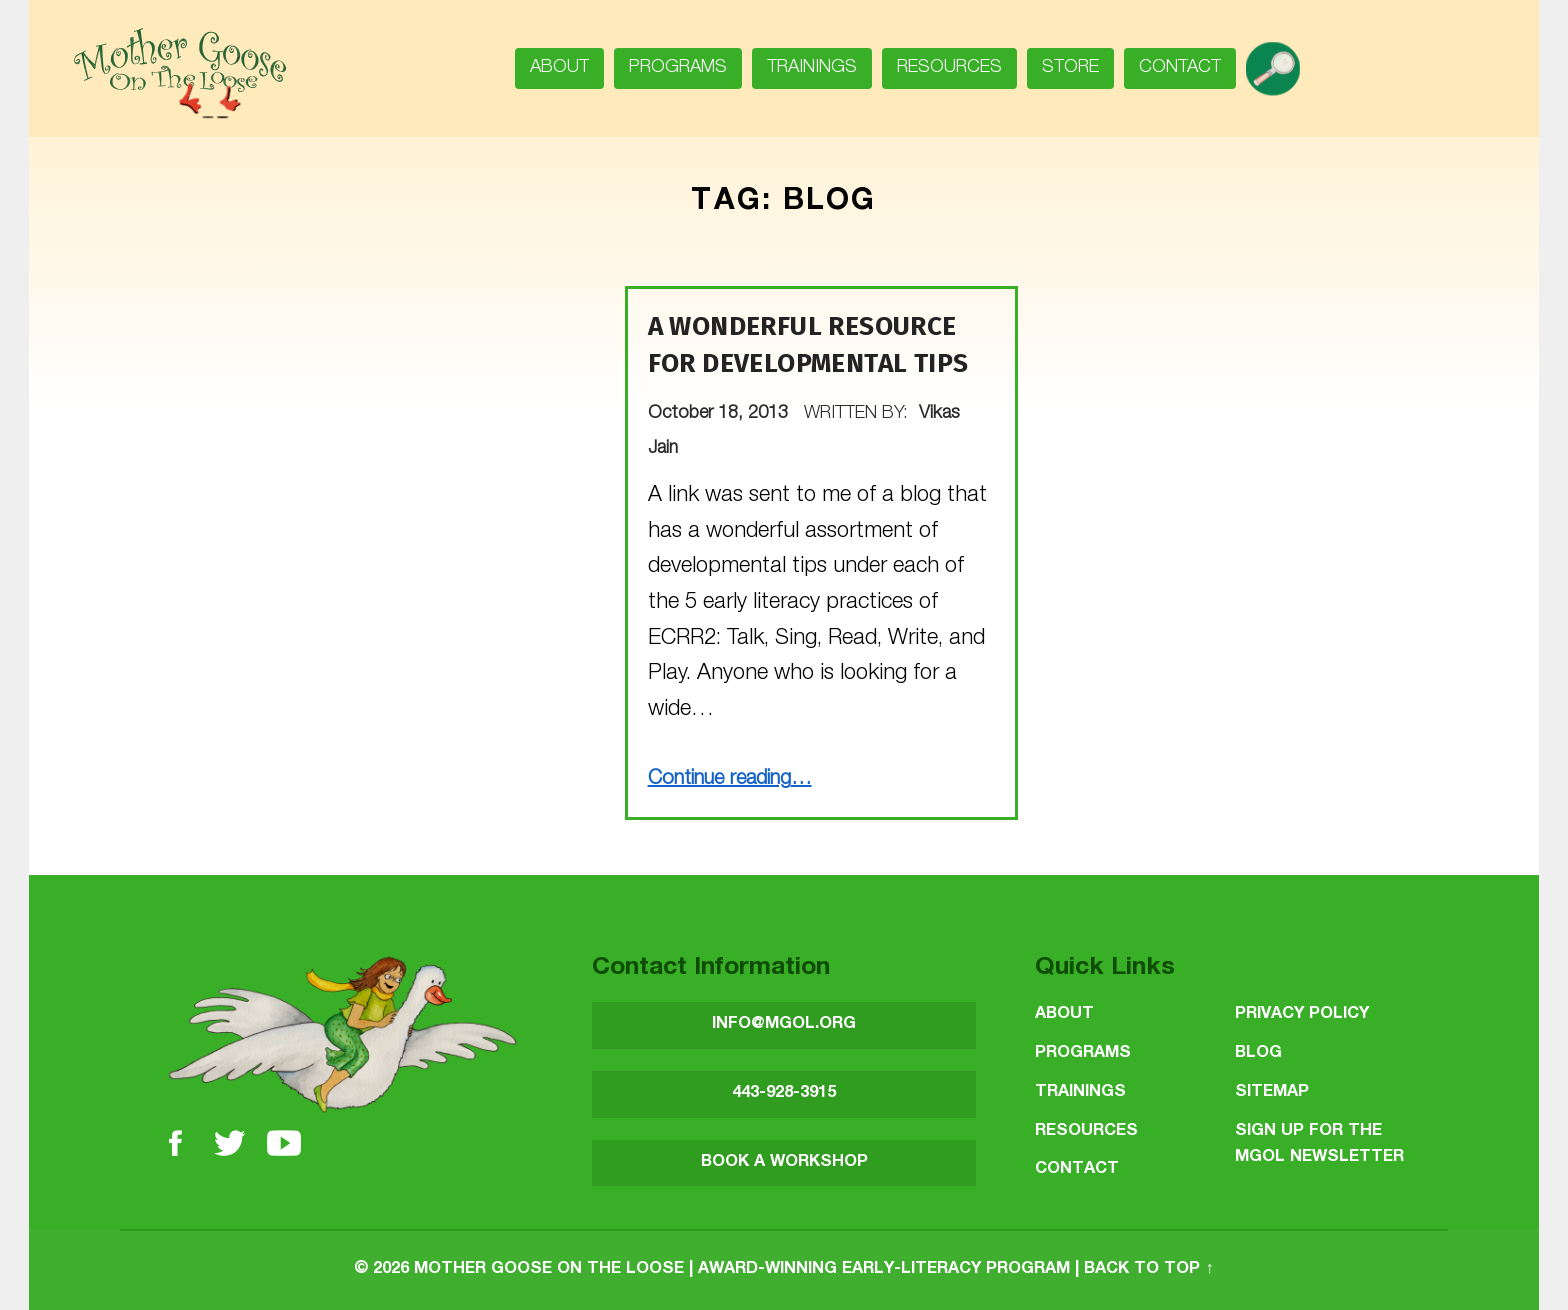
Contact (1180, 68)
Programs (678, 68)
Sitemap (1272, 1092)
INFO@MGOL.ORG (784, 1024)
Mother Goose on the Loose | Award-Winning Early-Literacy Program (742, 1269)
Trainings (812, 68)
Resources (949, 68)
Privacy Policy (1302, 1014)
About (559, 68)
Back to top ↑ (1148, 1269)
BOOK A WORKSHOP (784, 1162)
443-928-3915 (784, 1093)
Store (1070, 68)
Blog (1258, 1053)
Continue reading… (730, 780)
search (1280, 62)
